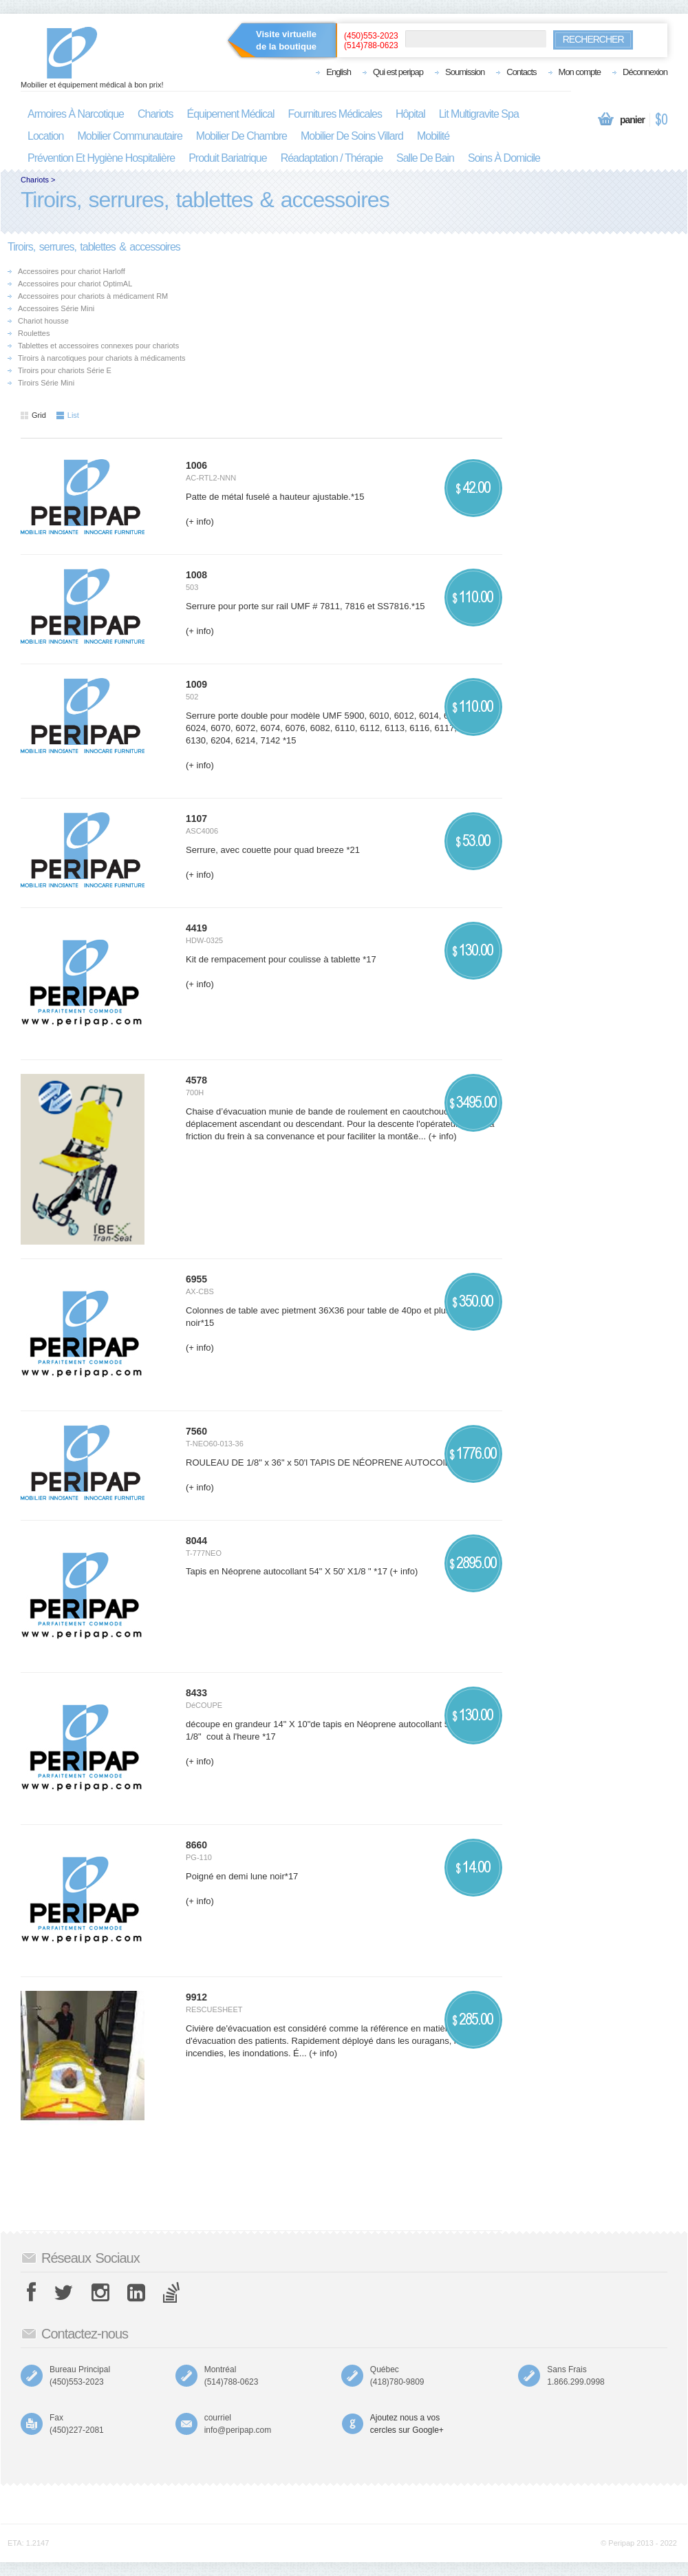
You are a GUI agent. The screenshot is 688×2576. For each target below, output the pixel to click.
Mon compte (580, 72)
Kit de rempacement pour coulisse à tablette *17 (281, 959)
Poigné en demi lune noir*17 (242, 1876)
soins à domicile (504, 158)
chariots (155, 114)
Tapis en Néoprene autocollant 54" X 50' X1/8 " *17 (286, 1571)
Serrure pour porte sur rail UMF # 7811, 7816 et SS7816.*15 (305, 606)
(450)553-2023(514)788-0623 (371, 40)
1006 (196, 465)
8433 (196, 1692)
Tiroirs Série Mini (46, 383)
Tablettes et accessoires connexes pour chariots (98, 345)
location (46, 136)
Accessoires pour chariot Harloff (71, 271)
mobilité (433, 136)
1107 (196, 818)
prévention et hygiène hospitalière (101, 158)
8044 (196, 1540)
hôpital (410, 114)
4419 (196, 927)
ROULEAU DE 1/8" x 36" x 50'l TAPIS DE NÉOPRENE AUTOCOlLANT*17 (333, 1462)
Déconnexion (645, 72)
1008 (196, 574)
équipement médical (231, 114)
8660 (196, 1844)
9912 (196, 1997)
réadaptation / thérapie (332, 158)
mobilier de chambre (241, 136)
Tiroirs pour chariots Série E (64, 370)
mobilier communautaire (130, 136)
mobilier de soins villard (352, 136)
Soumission (464, 72)
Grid (33, 415)
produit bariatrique (228, 158)
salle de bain (425, 158)
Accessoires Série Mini (56, 308)
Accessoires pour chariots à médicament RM (93, 296)
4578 (196, 1080)
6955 (196, 1279)
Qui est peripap (398, 72)
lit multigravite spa (479, 114)
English (338, 72)
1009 (196, 684)
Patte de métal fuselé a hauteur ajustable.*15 (275, 497)
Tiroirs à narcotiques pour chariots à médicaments (102, 358)
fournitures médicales (335, 114)
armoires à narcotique (76, 114)
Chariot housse (43, 321)
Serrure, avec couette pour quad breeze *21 (273, 850)
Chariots (35, 180)
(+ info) (200, 521)
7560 (196, 1431)
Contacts (521, 72)
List (67, 415)
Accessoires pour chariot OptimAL (75, 283)
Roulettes (34, 333)
